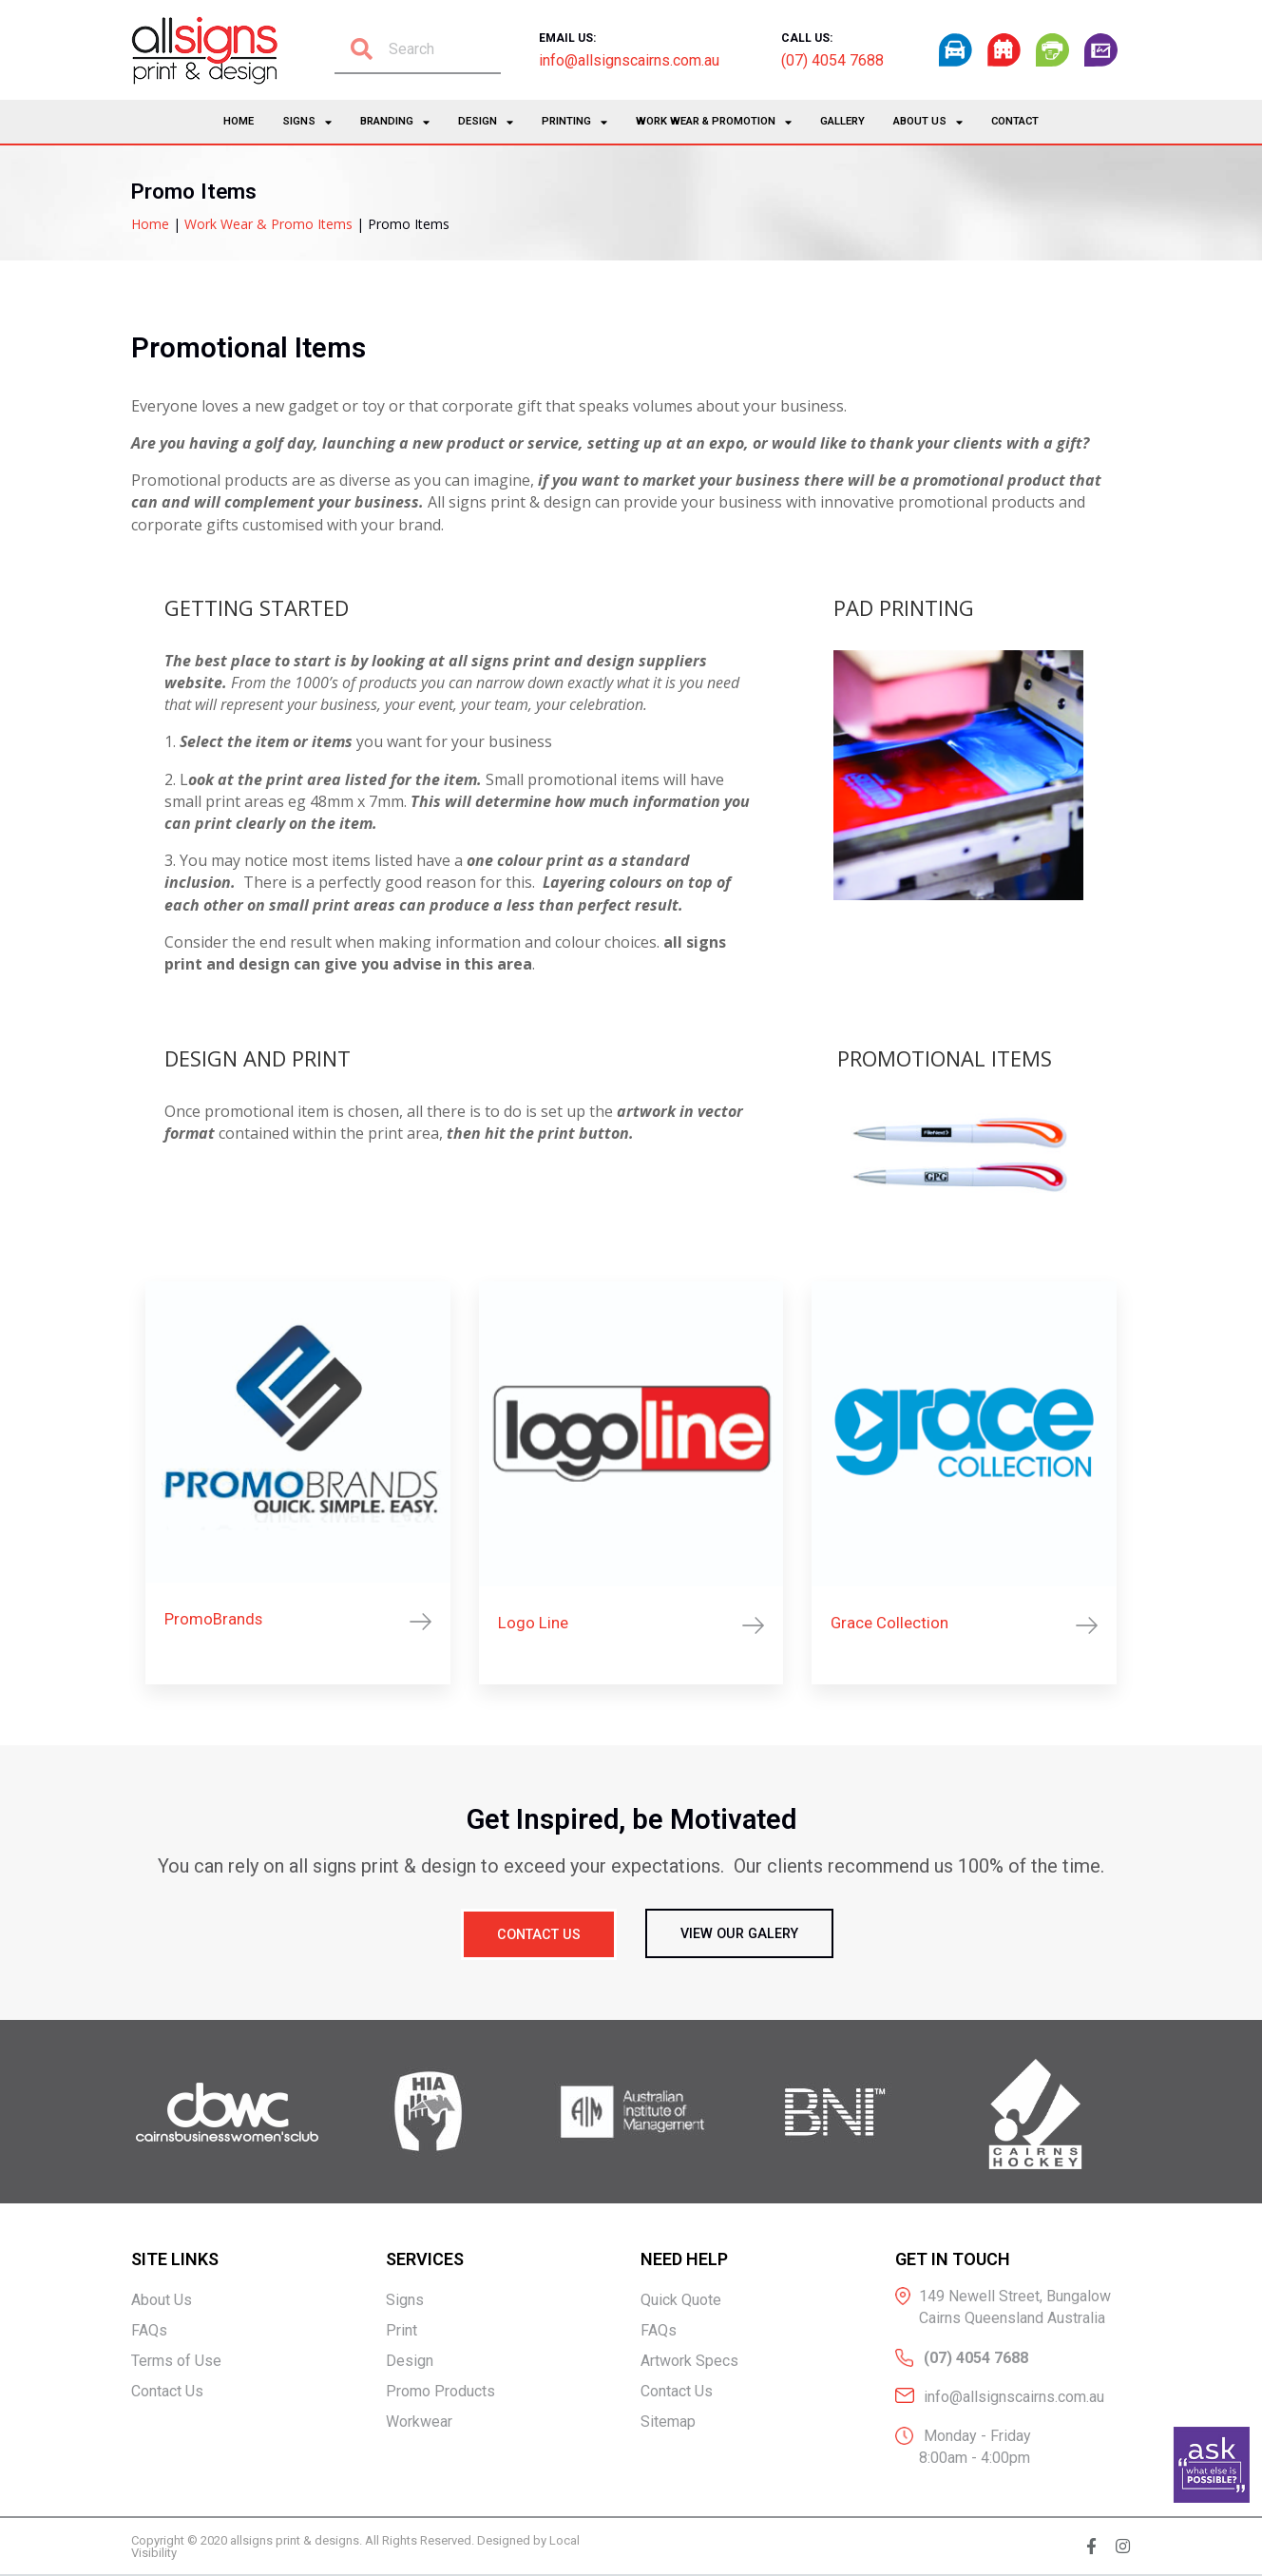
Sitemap (668, 2422)
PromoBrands (213, 1619)
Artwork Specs (689, 2362)
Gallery (842, 121)
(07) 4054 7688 (832, 60)
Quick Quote (681, 2301)
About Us (928, 122)
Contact (1015, 121)
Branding (395, 122)
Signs (307, 122)
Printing (574, 122)
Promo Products (440, 2392)
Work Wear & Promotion (714, 122)
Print (401, 2331)
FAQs (149, 2331)
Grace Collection (889, 1623)
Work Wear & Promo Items (268, 224)
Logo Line (533, 1623)
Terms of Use (176, 2362)
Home (238, 121)
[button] (537, 1935)
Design (485, 122)
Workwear (419, 2422)
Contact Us (167, 2392)
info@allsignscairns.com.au (629, 60)
